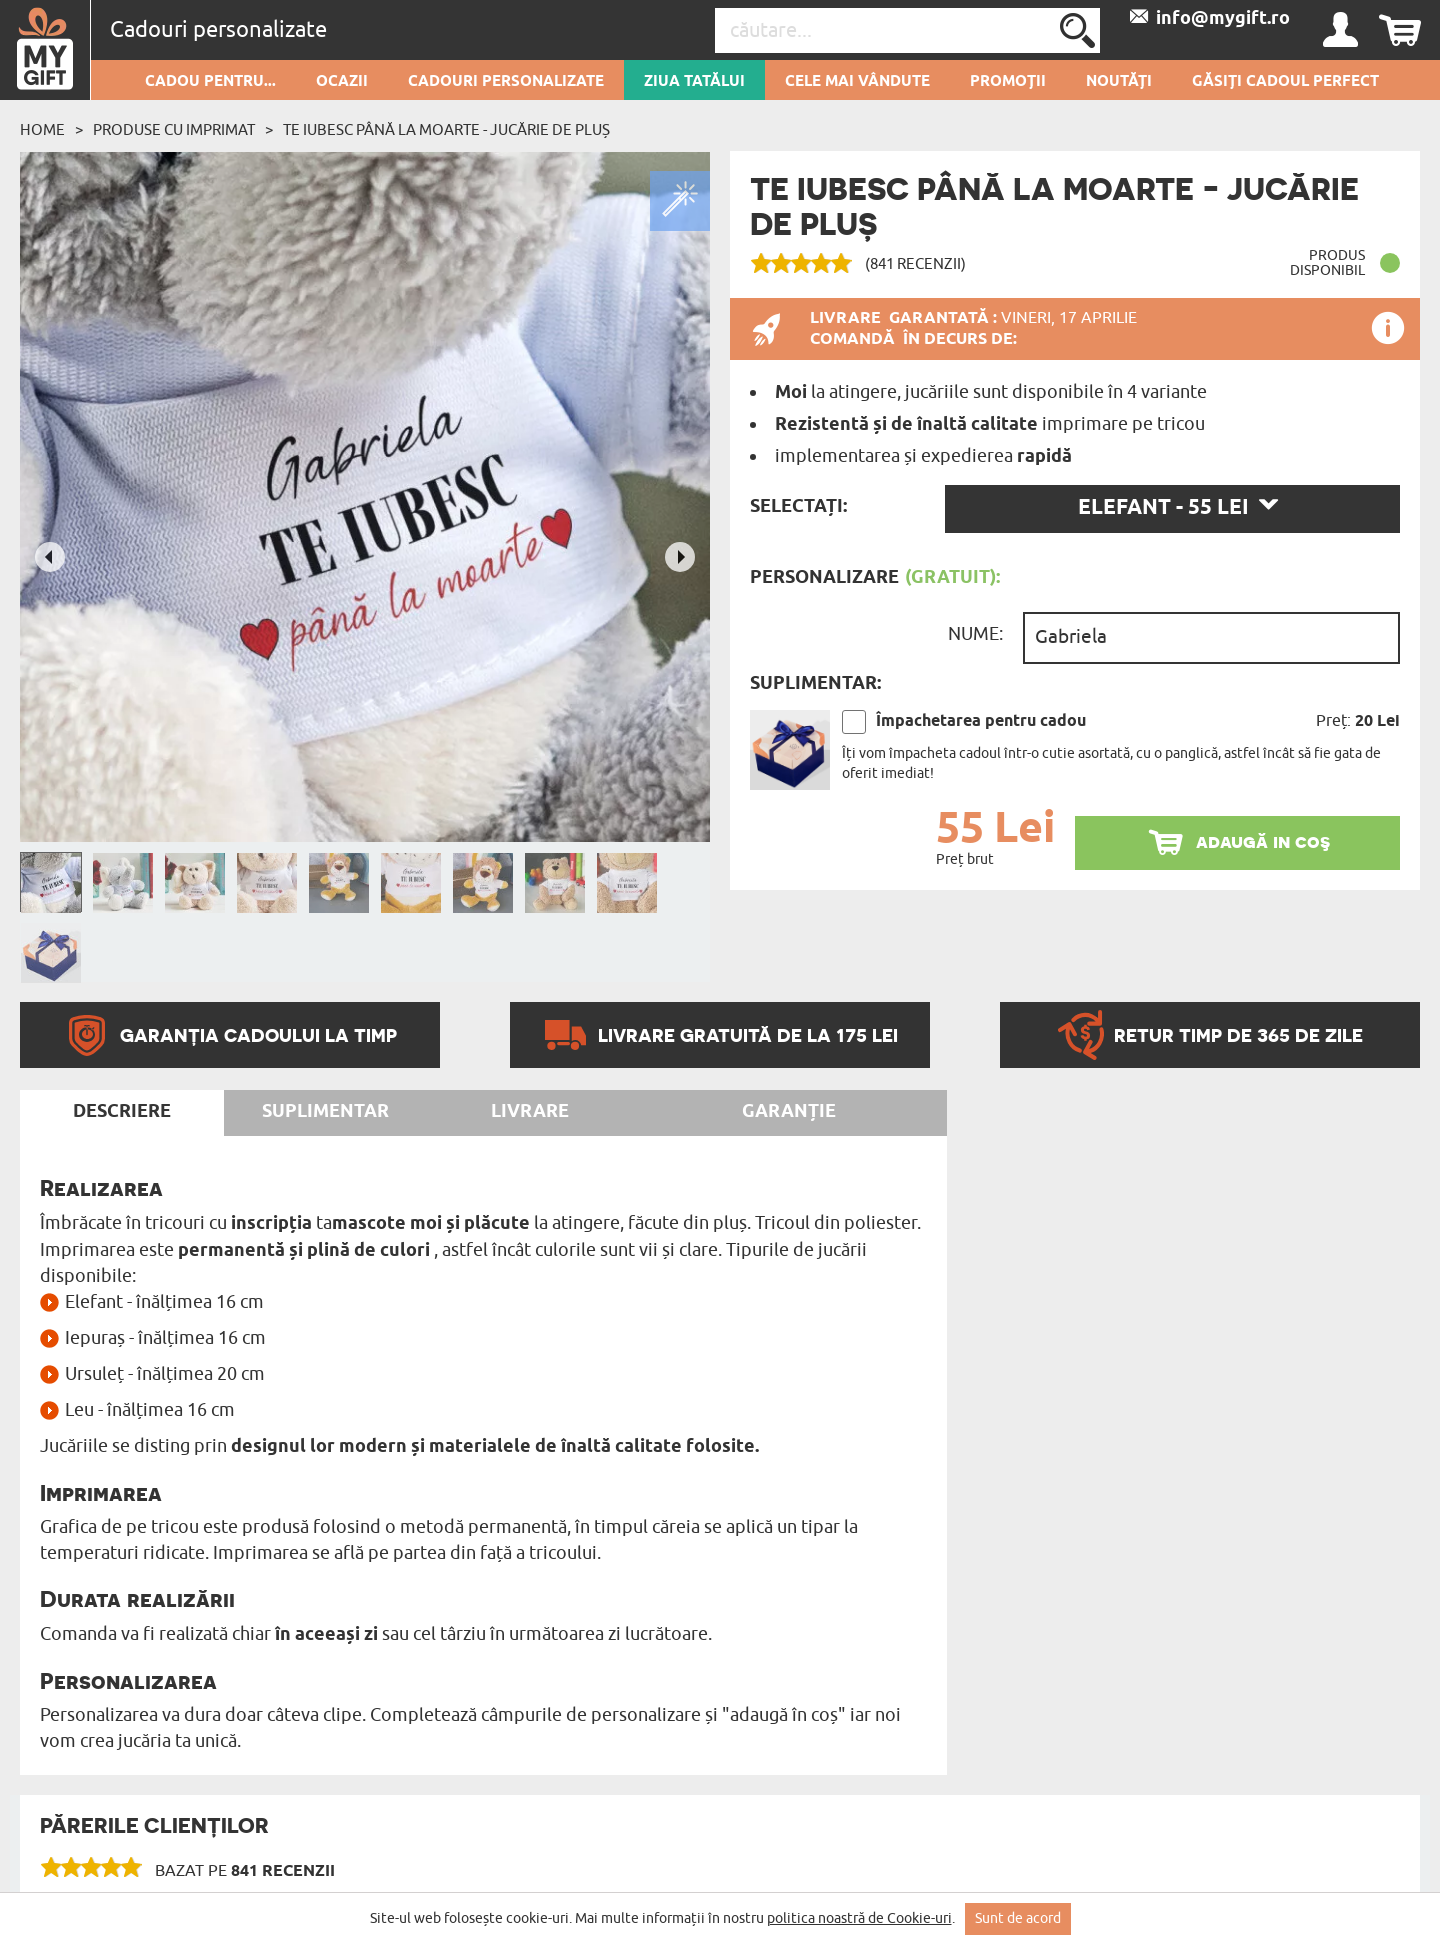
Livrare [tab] (530, 1112)
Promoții (1008, 82)
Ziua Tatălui (694, 82)
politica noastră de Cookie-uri (859, 1918)
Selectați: (798, 507)
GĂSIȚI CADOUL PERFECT (1285, 82)
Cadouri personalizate (506, 82)
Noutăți (1119, 82)
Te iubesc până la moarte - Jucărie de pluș (446, 130)
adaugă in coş (1263, 841)
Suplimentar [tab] (325, 1112)
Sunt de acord (1018, 1918)
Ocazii (342, 82)
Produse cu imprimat (174, 130)
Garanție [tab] (789, 1112)
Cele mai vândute (857, 82)
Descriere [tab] (122, 1112)
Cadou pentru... (210, 82)
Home (42, 130)
